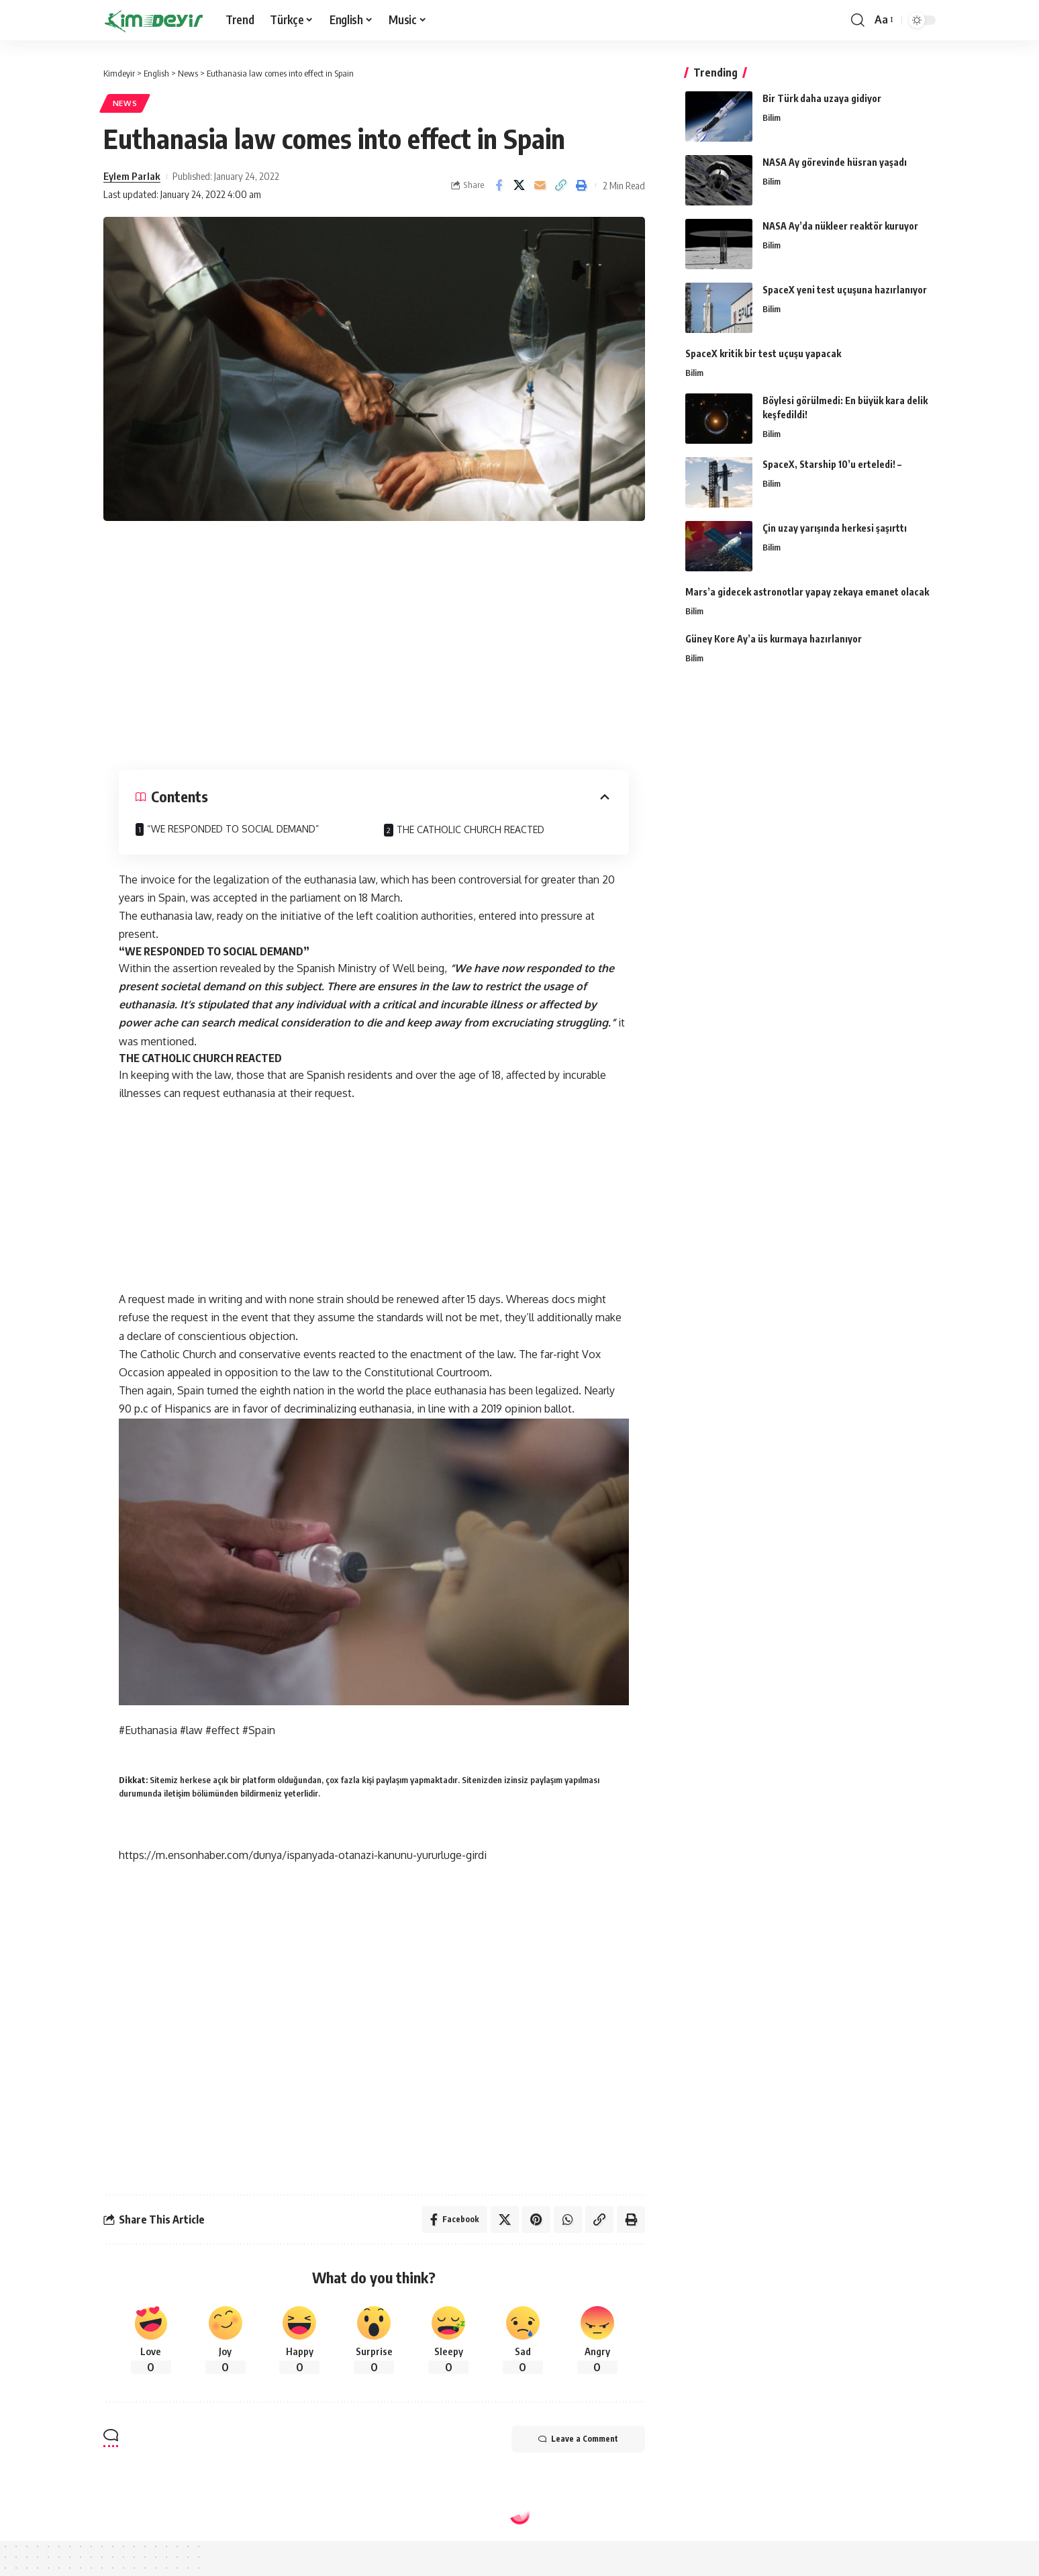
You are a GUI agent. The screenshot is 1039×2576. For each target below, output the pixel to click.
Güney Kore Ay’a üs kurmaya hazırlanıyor (773, 639)
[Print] (582, 185)
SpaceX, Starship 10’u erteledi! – (831, 464)
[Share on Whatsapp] (568, 2219)
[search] (857, 20)
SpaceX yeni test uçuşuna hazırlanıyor (844, 289)
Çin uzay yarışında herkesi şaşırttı (834, 528)
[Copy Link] (561, 185)
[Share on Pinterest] (536, 2219)
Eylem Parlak (131, 176)
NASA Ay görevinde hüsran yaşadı (834, 162)
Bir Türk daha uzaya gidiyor (821, 98)
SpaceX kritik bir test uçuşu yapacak (763, 353)
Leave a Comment (578, 2439)
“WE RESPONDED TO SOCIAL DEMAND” (233, 828)
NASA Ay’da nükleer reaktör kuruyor (840, 226)
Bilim (771, 117)
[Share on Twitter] (519, 185)
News (125, 103)
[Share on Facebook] (498, 185)
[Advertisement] (374, 642)
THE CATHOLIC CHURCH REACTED (470, 829)
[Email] (540, 185)
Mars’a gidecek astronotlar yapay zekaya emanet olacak (807, 592)
